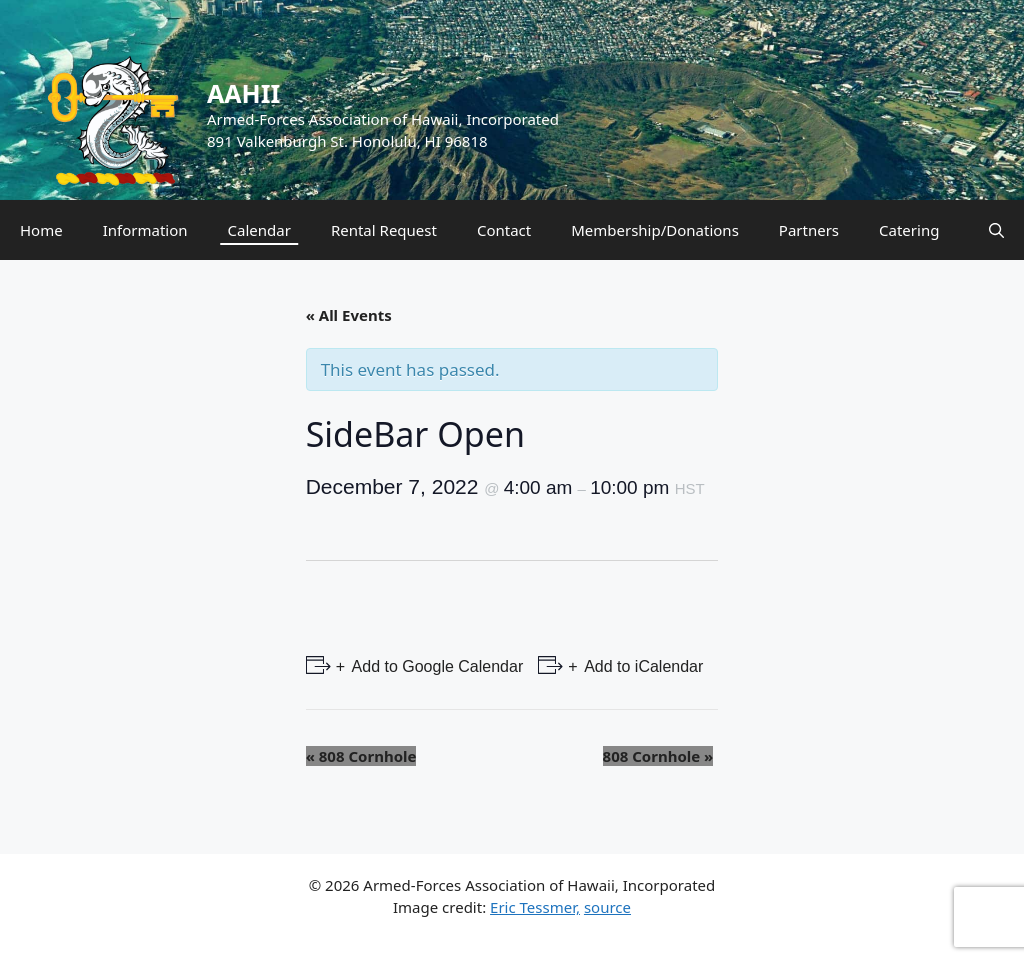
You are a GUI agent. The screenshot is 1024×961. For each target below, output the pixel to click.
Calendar (259, 230)
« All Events (349, 315)
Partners (809, 230)
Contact (504, 230)
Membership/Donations (655, 230)
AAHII (243, 93)
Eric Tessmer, (535, 907)
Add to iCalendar (642, 666)
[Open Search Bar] (996, 230)
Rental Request (384, 230)
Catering (909, 230)
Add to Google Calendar (435, 666)
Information (145, 230)
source (607, 907)
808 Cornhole (361, 756)
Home (41, 230)
